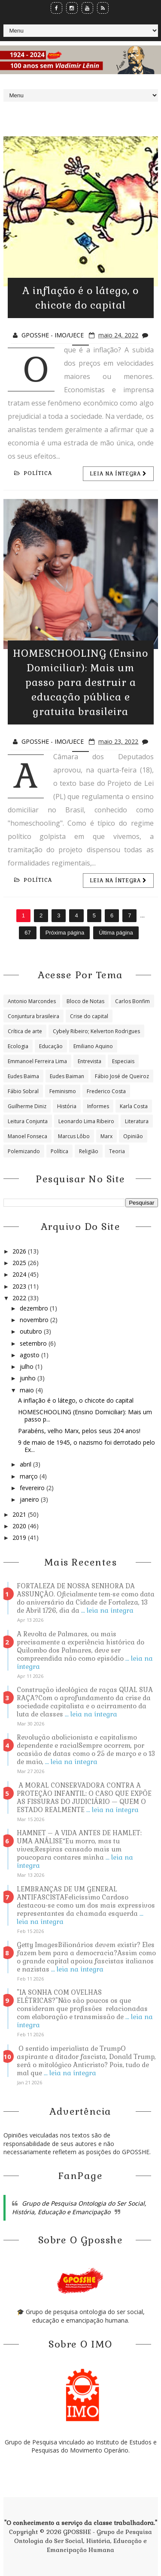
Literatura (137, 1121)
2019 (20, 1537)
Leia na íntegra (118, 473)
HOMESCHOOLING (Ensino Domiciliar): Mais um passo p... (85, 1415)
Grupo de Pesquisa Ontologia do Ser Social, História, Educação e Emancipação (79, 2207)
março (29, 1476)
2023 (20, 1286)
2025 (20, 1263)
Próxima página (65, 932)
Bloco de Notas (85, 1001)
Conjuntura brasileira (33, 1016)
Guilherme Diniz (27, 1106)
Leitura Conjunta (28, 1121)
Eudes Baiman (67, 1076)
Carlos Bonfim (132, 1001)
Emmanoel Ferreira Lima (37, 1061)
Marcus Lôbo (74, 1136)
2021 (20, 1514)
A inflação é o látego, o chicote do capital (76, 1400)
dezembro (35, 1308)
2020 (20, 1526)
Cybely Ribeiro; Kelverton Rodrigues (96, 1031)
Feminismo (62, 1091)
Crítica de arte (25, 1031)
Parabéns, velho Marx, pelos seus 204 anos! (79, 1431)
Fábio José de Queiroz (122, 1076)
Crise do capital (89, 1016)
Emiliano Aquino (93, 1046)
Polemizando (24, 1151)
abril (26, 1464)
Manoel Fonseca (27, 1136)
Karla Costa (134, 1106)
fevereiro (33, 1488)
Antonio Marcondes (32, 1001)
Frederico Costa (106, 1091)
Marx (106, 1136)
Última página (116, 932)
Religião (88, 1151)
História (66, 1106)
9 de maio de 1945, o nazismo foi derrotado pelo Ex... (86, 1446)
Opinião (133, 1136)
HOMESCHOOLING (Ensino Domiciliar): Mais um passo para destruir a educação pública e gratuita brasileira (80, 682)
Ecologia (18, 1046)
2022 (20, 1298)
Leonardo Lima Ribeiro (86, 1121)
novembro (35, 1320)
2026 (20, 1251)
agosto (30, 1355)
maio (28, 1390)
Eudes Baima (23, 1076)
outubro (32, 1331)
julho (27, 1366)
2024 (20, 1274)
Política (33, 473)
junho (28, 1378)
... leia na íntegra (107, 1610)
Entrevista (89, 1061)
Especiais (123, 1061)
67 (27, 932)
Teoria (117, 1151)
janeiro (30, 1499)
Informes (98, 1106)
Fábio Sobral (23, 1091)
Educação (51, 1046)
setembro (34, 1343)
